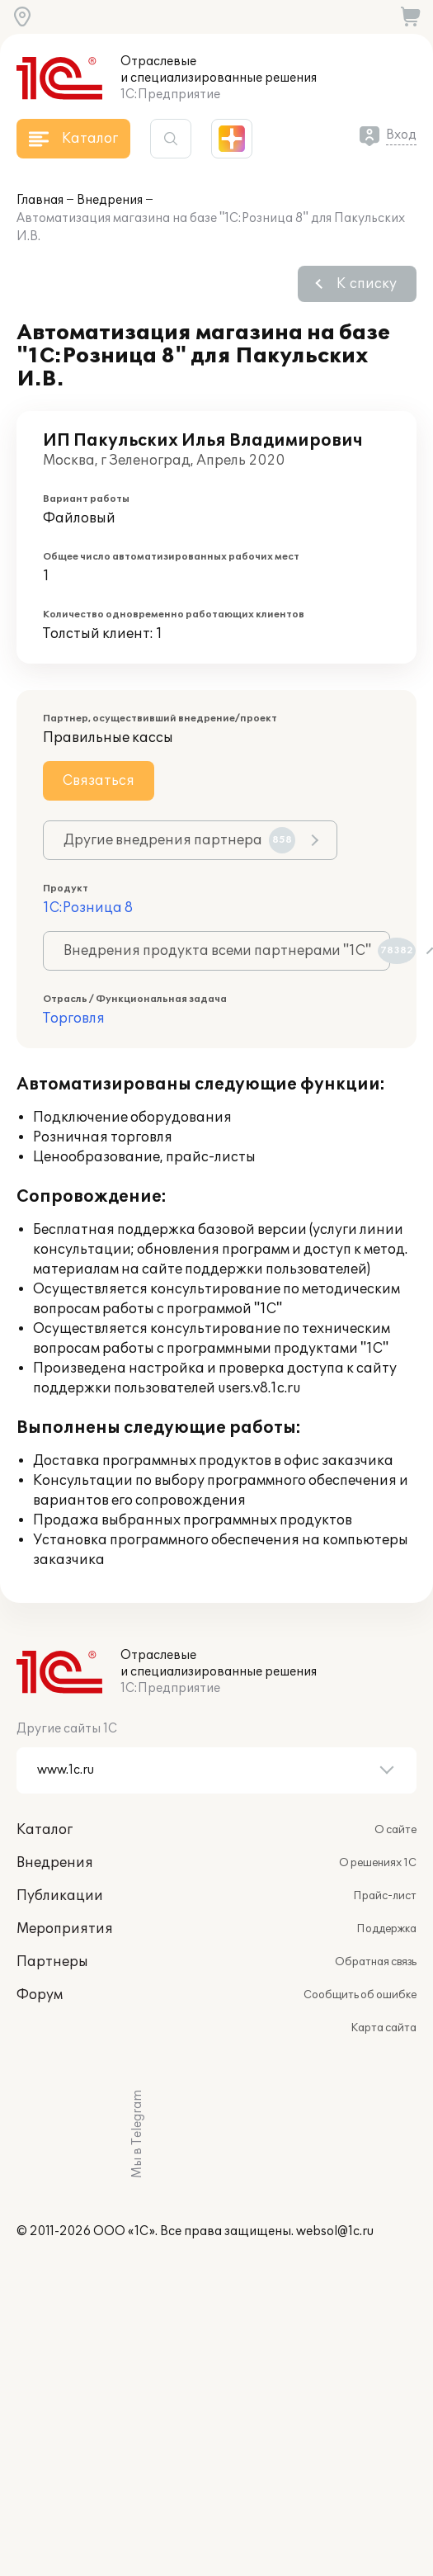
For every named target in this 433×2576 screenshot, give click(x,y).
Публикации (59, 1896)
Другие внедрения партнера (179, 840)
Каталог (44, 1830)
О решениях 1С (378, 1862)
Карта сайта (384, 2028)
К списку (367, 284)
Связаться (98, 781)
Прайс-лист (385, 1895)
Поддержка (386, 1929)
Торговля (74, 1018)
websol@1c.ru (335, 2231)
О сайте (395, 1829)
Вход (401, 135)
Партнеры (52, 1962)
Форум (39, 1995)
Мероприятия (64, 1929)
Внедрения (110, 200)
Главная (40, 200)
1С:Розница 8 (88, 908)
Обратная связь (376, 1962)
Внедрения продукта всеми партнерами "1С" (227, 951)
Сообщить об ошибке (360, 1995)
